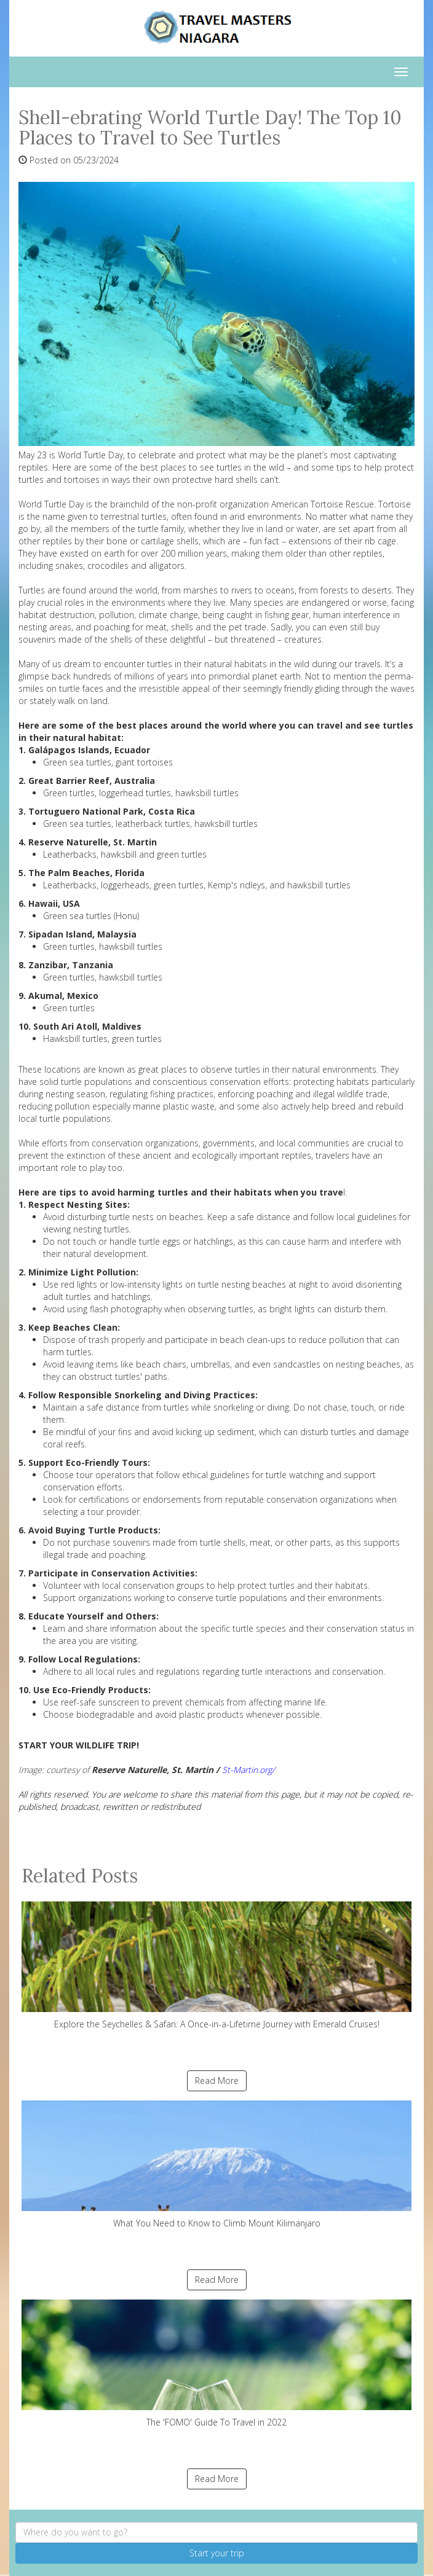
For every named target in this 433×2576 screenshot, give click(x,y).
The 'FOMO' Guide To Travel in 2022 (216, 2364)
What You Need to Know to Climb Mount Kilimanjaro (216, 2164)
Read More (217, 2080)
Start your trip (216, 2553)
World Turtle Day (51, 504)
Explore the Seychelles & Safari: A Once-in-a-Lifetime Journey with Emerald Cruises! (216, 1965)
